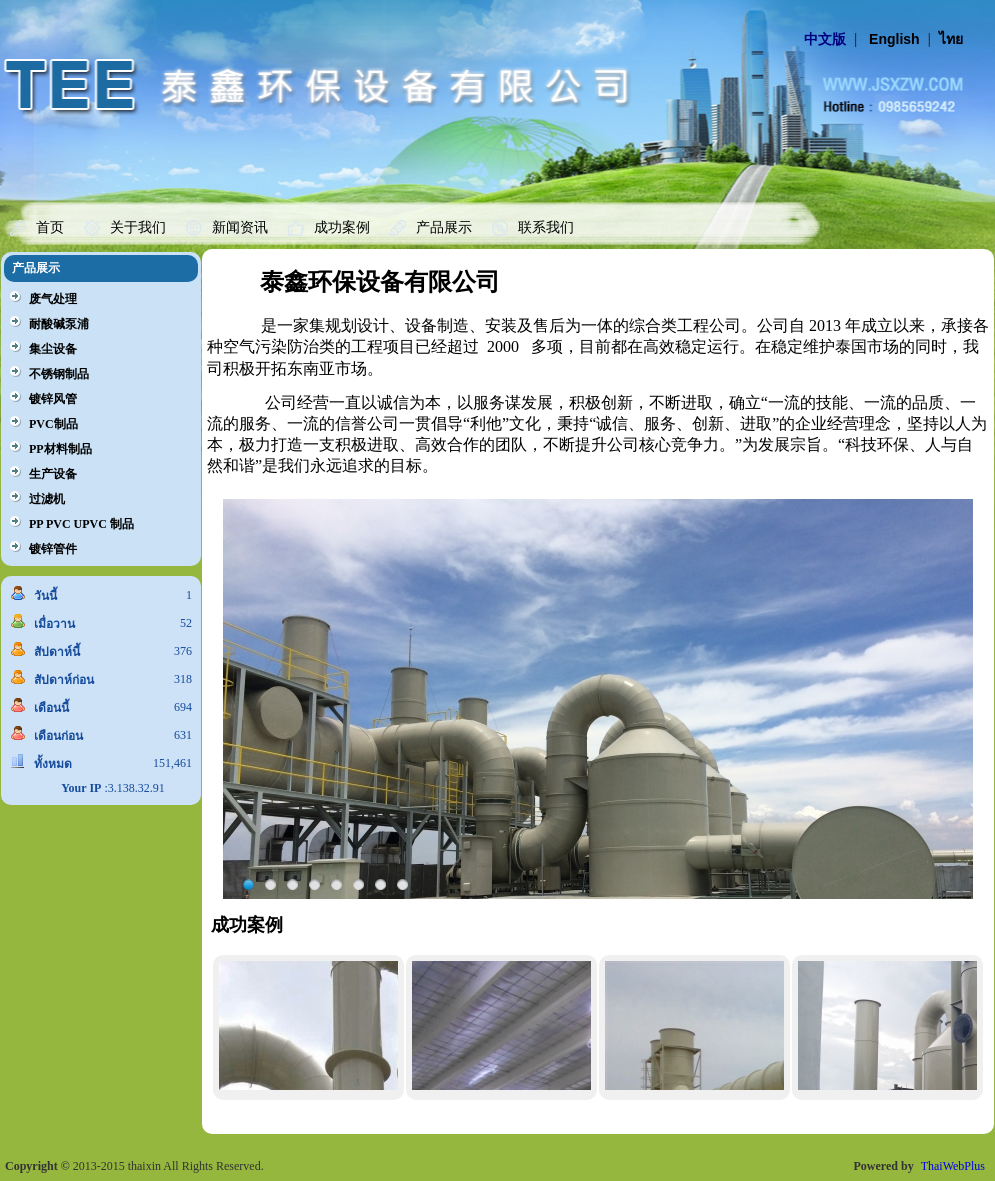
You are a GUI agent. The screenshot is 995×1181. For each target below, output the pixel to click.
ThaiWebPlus (953, 1166)
